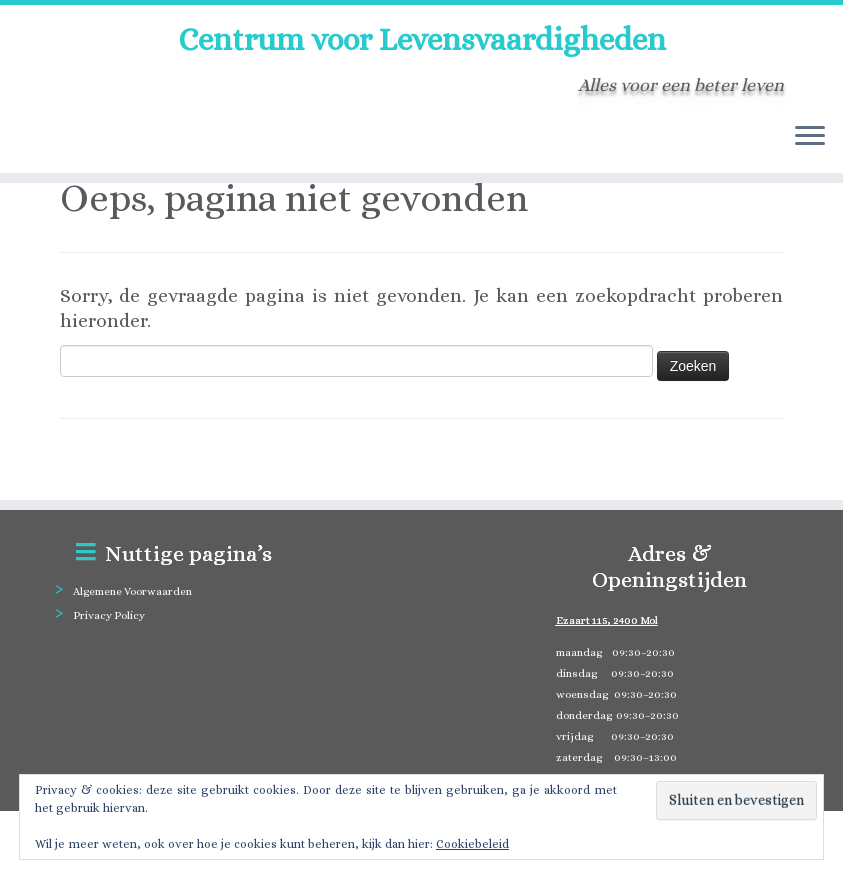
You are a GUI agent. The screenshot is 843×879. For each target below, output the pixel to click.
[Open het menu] (810, 137)
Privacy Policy (109, 615)
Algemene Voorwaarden (132, 591)
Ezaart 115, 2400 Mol (607, 620)
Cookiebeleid (472, 844)
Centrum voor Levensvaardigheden (422, 39)
